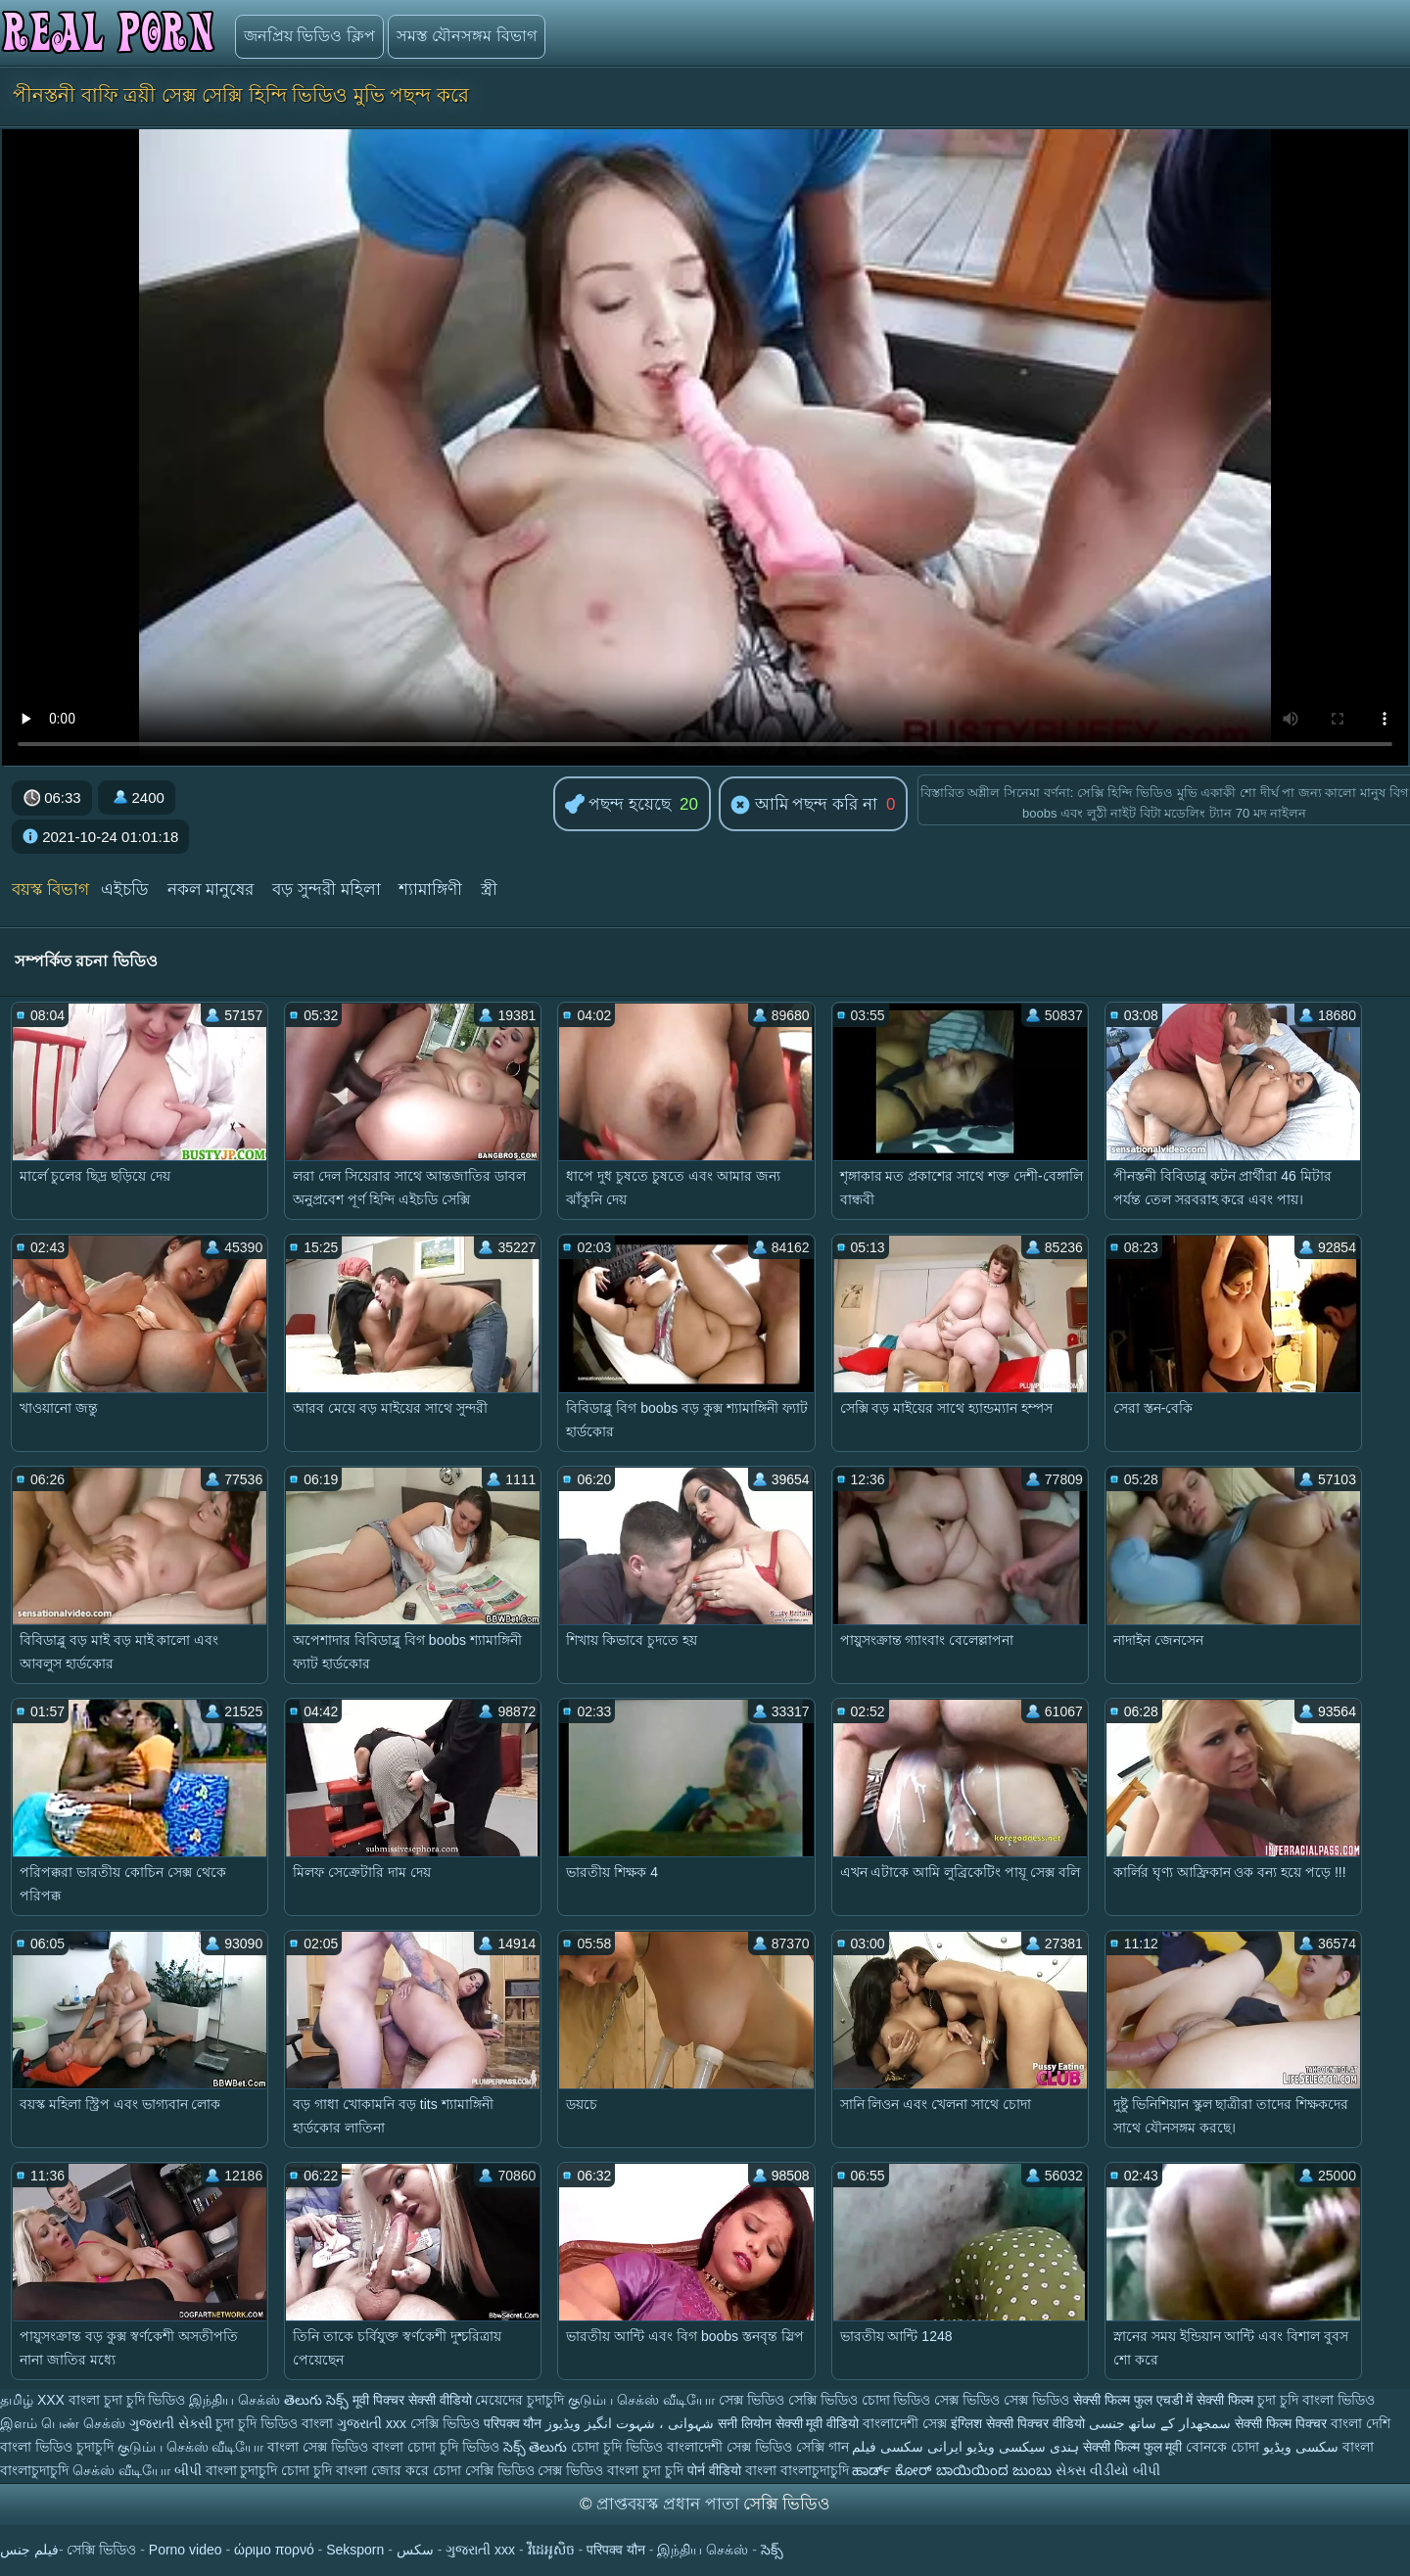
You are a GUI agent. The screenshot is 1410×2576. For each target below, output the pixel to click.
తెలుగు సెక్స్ (316, 2400)
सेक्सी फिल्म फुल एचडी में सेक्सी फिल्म (1165, 2400)
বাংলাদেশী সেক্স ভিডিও (731, 2447)
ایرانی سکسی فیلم (907, 2447)
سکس (415, 2549)
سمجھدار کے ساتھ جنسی (1162, 2423)
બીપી (188, 2470)
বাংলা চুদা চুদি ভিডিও (127, 2400)
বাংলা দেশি (1360, 2423)
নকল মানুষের (211, 889)
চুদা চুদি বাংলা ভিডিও (1316, 2400)
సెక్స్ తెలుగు (535, 2447)
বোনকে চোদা (1222, 2447)
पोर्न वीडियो (714, 2470)
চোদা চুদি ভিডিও (617, 2447)
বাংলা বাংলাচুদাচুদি (797, 2470)
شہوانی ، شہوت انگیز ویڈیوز (631, 2423)
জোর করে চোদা (418, 2470)
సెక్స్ (772, 2549)
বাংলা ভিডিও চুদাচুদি (59, 2447)
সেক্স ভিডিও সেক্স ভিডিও (1003, 2400)
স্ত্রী (489, 889)
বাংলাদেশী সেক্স (905, 2423)
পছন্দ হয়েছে (618, 805)
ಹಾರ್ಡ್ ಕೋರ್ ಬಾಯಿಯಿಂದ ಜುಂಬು (954, 2470)
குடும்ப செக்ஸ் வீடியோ (641, 2400)
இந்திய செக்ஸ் (234, 2400)
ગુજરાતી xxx (371, 2423)
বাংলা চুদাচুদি (242, 2470)
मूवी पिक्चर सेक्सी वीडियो (414, 2400)
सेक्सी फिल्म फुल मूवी (1133, 2447)
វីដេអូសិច (551, 2549)
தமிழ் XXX (32, 2400)
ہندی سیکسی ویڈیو (1022, 2447)
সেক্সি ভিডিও (445, 2423)
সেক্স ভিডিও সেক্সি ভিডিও (788, 2400)
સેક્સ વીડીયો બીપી (1108, 2470)
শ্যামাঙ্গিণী (430, 889)
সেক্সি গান (824, 2447)
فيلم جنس (29, 2549)
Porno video (185, 2549)
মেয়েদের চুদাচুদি (521, 2400)
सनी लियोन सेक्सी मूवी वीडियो (789, 2423)
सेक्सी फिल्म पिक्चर (1281, 2423)
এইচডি (125, 889)
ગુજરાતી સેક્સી (170, 2423)
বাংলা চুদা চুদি (647, 2470)
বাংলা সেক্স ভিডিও (319, 2447)
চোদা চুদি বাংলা (326, 2470)
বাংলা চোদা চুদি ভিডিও (437, 2447)
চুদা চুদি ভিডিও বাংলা (274, 2423)
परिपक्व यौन (513, 2423)
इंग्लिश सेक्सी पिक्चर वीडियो (1018, 2423)
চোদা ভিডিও (898, 2400)
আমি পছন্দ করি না (803, 806)
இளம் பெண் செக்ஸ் (62, 2423)
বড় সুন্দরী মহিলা (326, 889)
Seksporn (355, 2549)
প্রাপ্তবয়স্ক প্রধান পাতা (669, 2504)
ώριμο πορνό (274, 2549)
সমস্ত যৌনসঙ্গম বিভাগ (467, 35)
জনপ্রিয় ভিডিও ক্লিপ (309, 35)
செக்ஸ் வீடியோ (121, 2470)
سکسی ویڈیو (1301, 2447)
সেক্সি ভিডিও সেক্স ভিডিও (536, 2470)
